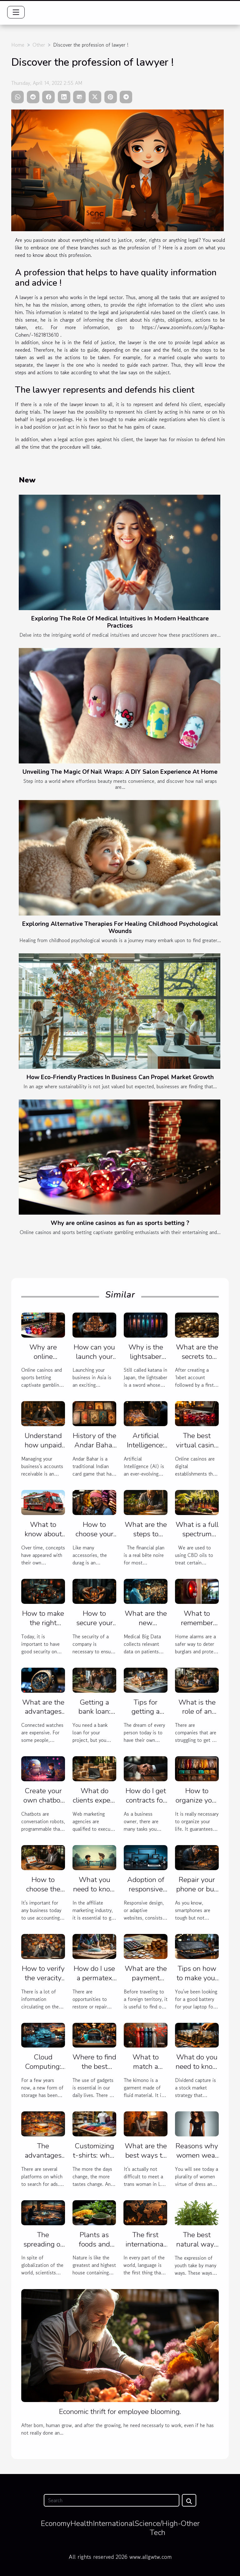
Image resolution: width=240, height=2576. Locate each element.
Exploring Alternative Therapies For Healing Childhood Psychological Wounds (120, 927)
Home (17, 44)
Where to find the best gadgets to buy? (94, 2071)
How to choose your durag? (94, 1534)
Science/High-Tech (158, 2528)
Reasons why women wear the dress (197, 2155)
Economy (55, 2523)
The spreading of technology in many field (43, 2249)
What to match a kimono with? (146, 2066)
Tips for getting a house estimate (146, 1716)
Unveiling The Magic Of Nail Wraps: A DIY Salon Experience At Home (120, 772)
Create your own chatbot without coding (43, 1805)
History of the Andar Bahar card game (94, 1445)
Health (81, 2523)
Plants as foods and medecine (94, 2244)
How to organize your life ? (197, 1800)
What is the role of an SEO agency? (197, 1711)
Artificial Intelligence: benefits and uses (145, 1450)
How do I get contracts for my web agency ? (146, 1805)
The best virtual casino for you (197, 1445)
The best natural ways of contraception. (197, 2249)
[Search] (111, 2500)
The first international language (145, 2244)
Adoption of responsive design (145, 1889)
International (114, 2523)
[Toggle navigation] (16, 12)
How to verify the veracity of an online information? (43, 1983)
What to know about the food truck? (43, 1539)
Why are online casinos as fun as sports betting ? (120, 1223)
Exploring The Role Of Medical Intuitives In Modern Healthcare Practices (120, 622)
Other (38, 44)
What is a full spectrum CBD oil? (197, 1534)
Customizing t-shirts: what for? (94, 2155)
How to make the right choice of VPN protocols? (43, 1627)
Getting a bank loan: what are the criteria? (94, 1716)
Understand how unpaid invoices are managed (43, 1450)
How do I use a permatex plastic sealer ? (94, 1983)
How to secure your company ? (94, 1623)
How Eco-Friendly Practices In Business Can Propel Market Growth (120, 1077)
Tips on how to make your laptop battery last (197, 1983)
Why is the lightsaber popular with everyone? (146, 1361)
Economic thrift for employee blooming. (120, 2411)
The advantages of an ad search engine (43, 2160)
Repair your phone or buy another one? (197, 1889)
